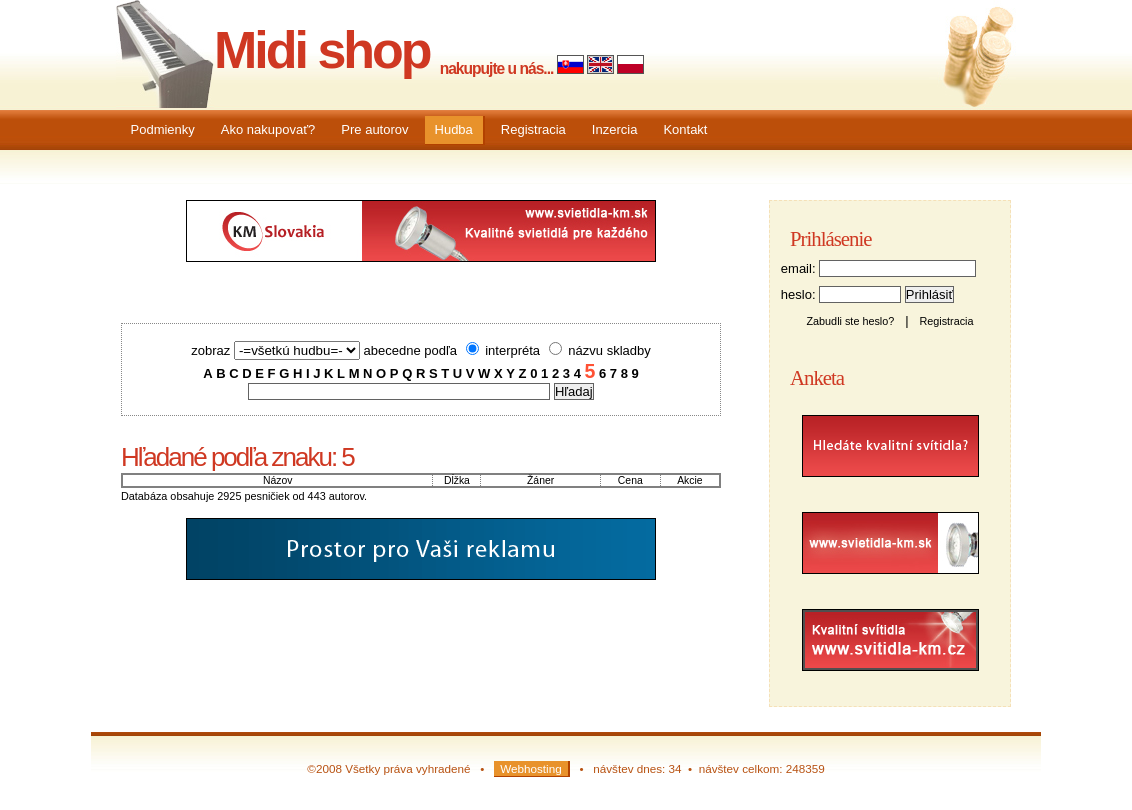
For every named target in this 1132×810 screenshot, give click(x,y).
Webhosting (531, 768)
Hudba (454, 129)
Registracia (533, 129)
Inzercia (615, 129)
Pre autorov (374, 129)
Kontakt (685, 129)
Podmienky (163, 129)
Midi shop (322, 50)
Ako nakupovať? (268, 129)
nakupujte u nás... (497, 68)
